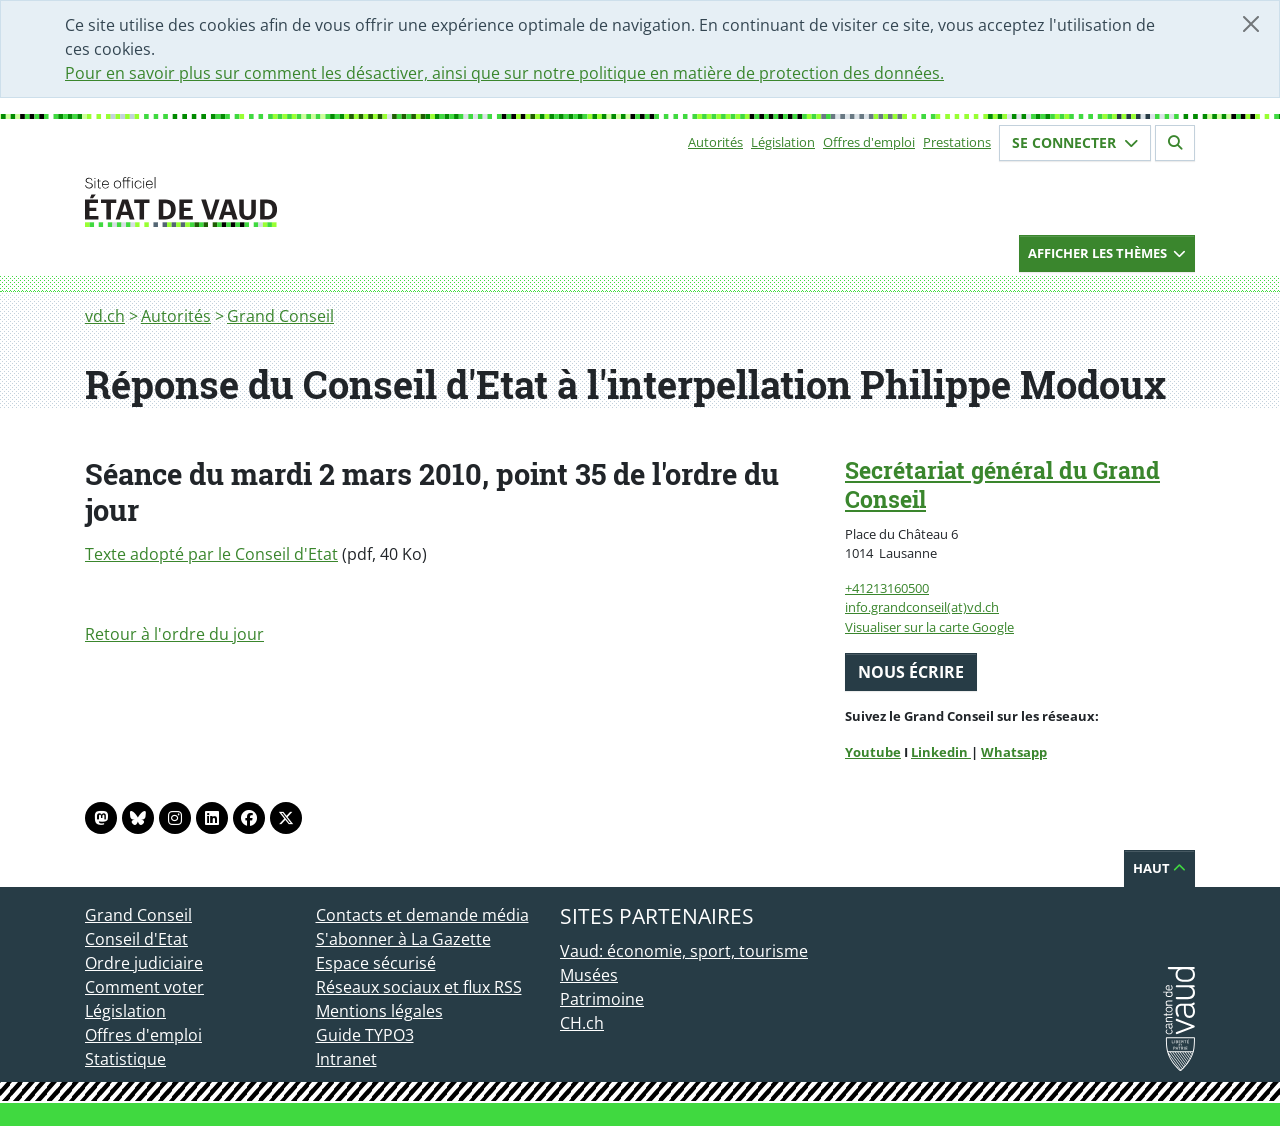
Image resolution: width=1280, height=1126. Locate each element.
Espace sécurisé (376, 963)
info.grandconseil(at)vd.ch (922, 607)
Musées (589, 975)
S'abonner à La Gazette (403, 939)
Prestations (957, 142)
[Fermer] (1251, 24)
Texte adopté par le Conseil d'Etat (211, 554)
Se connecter (1075, 142)
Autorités (715, 142)
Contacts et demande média (422, 915)
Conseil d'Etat (136, 939)
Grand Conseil (280, 316)
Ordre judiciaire (144, 963)
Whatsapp (1014, 752)
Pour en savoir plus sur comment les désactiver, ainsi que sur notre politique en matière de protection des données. (504, 73)
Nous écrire (911, 672)
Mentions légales (379, 1011)
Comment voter (144, 987)
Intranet (346, 1059)
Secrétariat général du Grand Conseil (1002, 484)
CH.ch (582, 1023)
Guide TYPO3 (365, 1035)
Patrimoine (602, 999)
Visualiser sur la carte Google (929, 627)
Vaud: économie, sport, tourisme (684, 951)
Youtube (873, 752)
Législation (783, 142)
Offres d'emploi (869, 142)
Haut (1159, 868)
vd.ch (105, 316)
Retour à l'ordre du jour (174, 634)
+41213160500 (887, 588)
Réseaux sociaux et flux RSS (419, 987)
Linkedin (941, 752)
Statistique (125, 1059)
